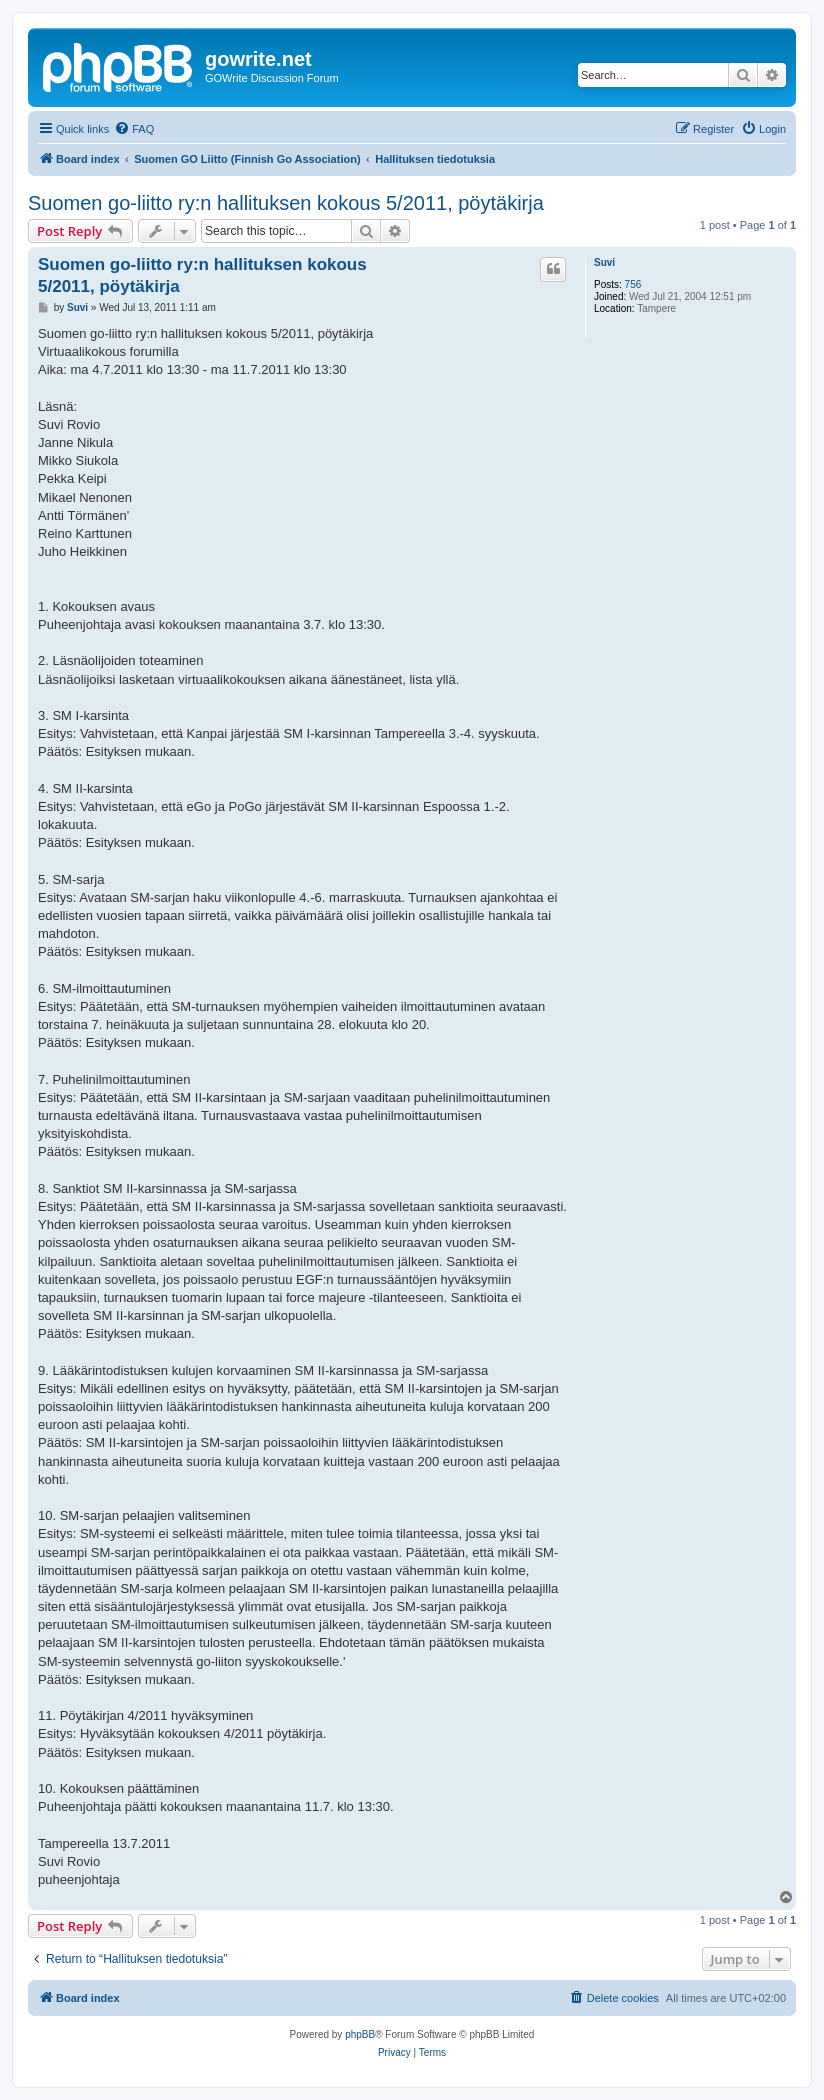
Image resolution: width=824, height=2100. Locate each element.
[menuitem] (134, 129)
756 (633, 284)
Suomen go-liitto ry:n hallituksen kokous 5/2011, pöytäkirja (286, 203)
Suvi (604, 262)
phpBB (360, 2034)
